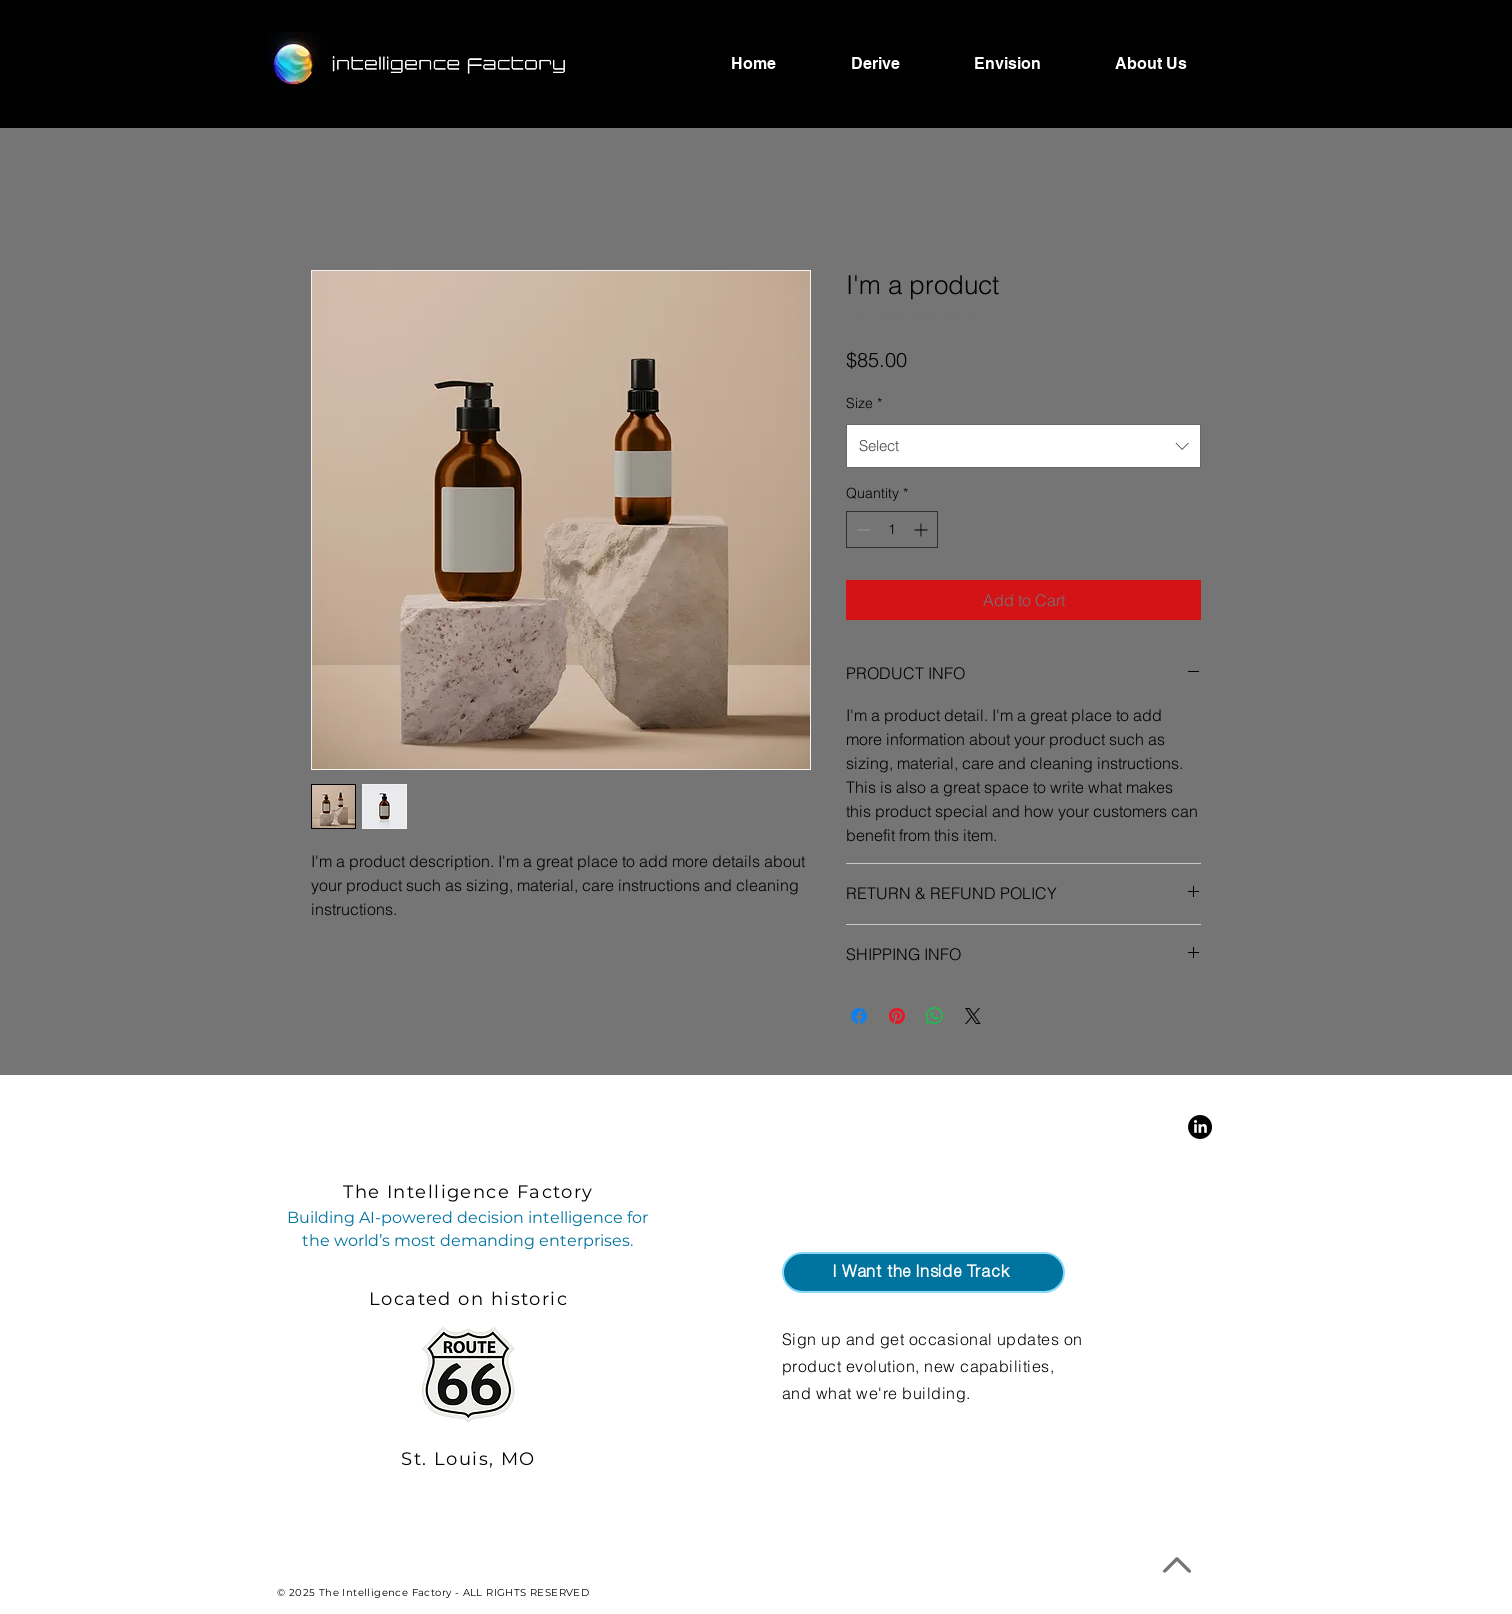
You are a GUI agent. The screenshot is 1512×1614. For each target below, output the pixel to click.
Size (864, 403)
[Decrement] (861, 529)
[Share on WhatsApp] (935, 1016)
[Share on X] (973, 1016)
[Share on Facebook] (859, 1016)
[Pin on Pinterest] (897, 1016)
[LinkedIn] (1200, 1127)
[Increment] (922, 529)
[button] (923, 1272)
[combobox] (1023, 446)
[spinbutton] (892, 529)
